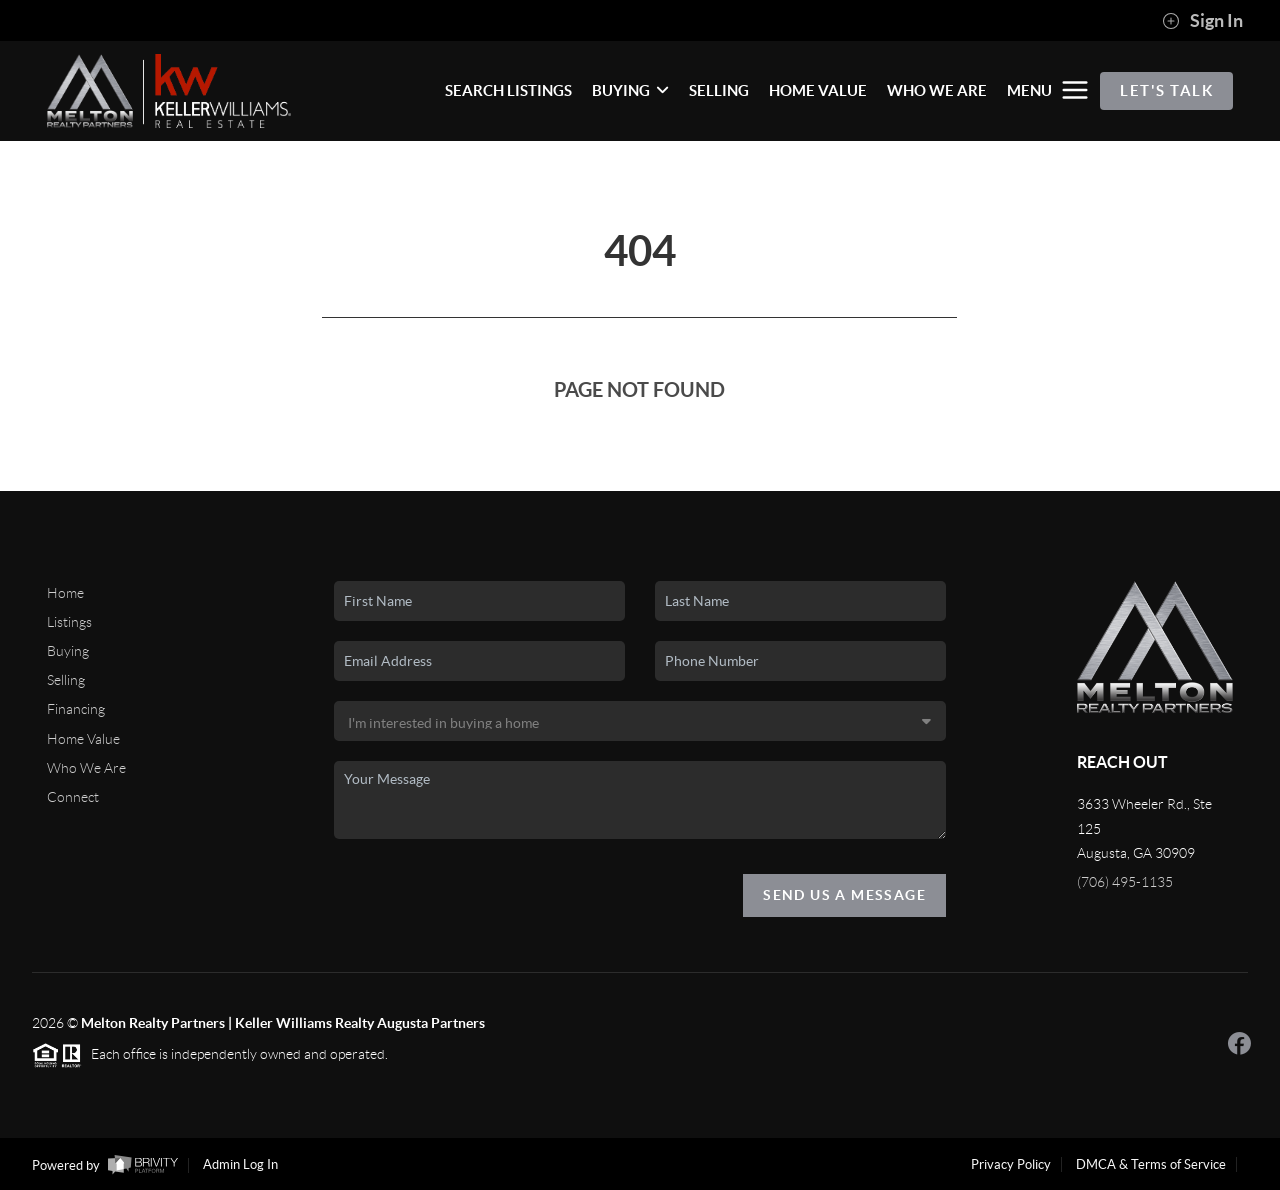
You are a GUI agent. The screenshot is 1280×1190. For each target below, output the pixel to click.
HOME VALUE (818, 90)
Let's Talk (1166, 90)
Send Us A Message (844, 895)
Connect (73, 797)
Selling (66, 680)
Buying (68, 651)
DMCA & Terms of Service (1151, 1164)
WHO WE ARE (937, 90)
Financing (76, 709)
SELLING (719, 90)
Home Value (83, 739)
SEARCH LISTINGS (508, 90)
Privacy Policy (1011, 1164)
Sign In (1202, 21)
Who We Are (86, 768)
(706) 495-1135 (1125, 882)
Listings (69, 622)
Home (65, 593)
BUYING (630, 90)
